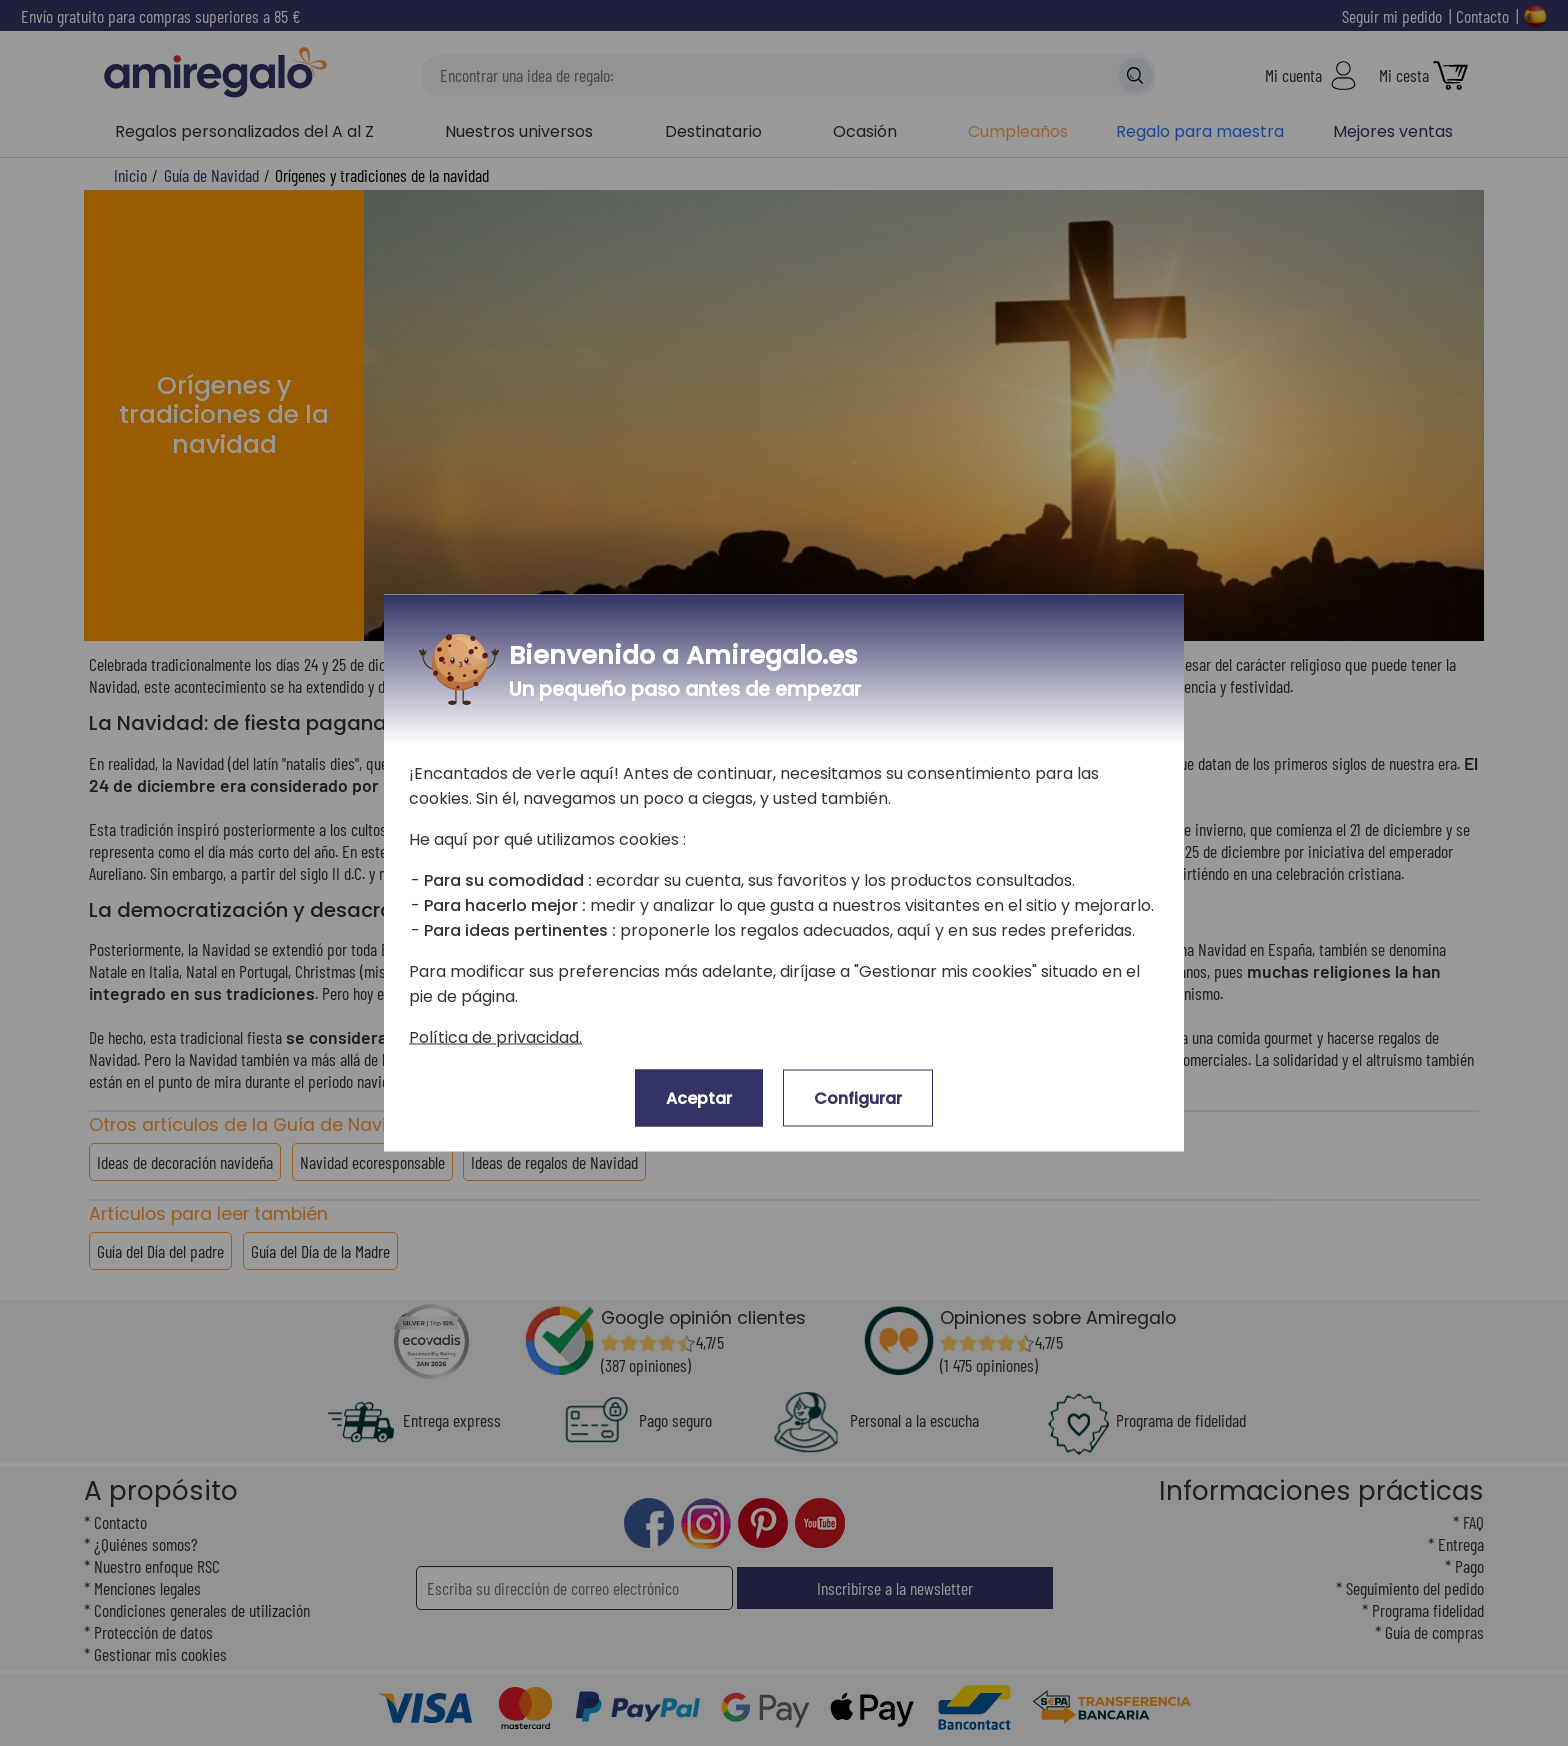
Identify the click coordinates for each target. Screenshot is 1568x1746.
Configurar (858, 1098)
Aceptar (699, 1098)
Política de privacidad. (495, 1037)
